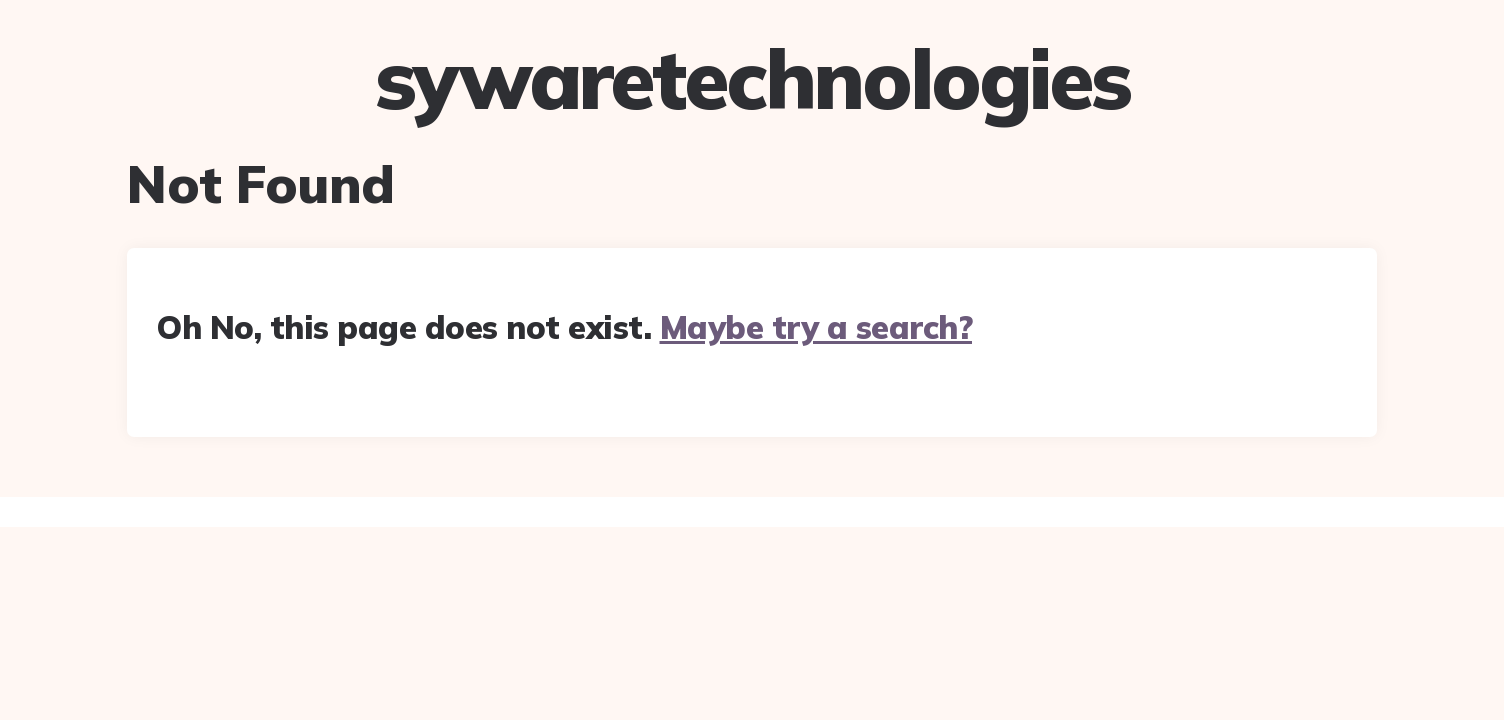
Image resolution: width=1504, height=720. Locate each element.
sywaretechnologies (752, 79)
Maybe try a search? (816, 327)
